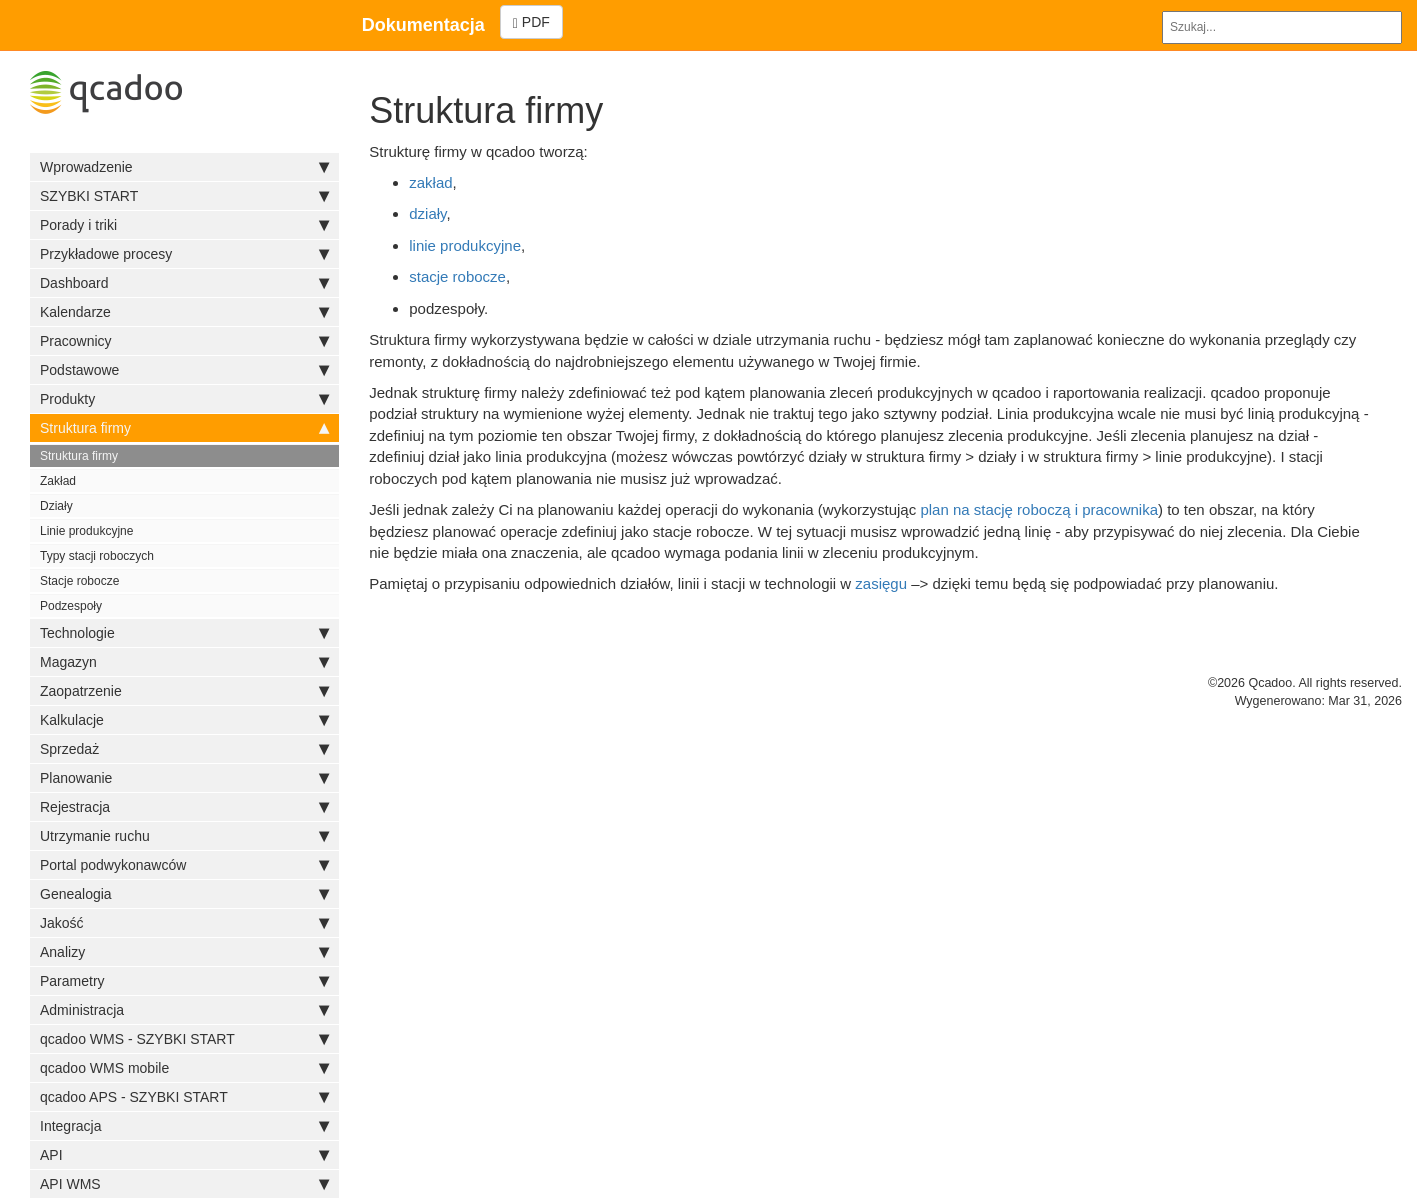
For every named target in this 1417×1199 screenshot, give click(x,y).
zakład (430, 182)
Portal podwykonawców (184, 865)
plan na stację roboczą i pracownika (1039, 509)
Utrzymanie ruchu (184, 836)
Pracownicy (184, 341)
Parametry (184, 981)
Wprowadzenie (184, 167)
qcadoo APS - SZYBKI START (184, 1097)
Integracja (184, 1126)
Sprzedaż (184, 749)
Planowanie (184, 778)
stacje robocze (457, 276)
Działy (56, 506)
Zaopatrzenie (184, 691)
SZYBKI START (184, 196)
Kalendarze (184, 312)
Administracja (184, 1010)
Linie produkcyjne (86, 531)
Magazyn (184, 662)
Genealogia (184, 894)
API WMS (184, 1184)
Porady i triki (184, 225)
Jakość (184, 923)
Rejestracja (184, 807)
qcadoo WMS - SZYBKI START (184, 1039)
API (184, 1155)
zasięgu (881, 583)
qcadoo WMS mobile (184, 1068)
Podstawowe (184, 370)
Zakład (58, 481)
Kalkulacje (184, 720)
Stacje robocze (79, 581)
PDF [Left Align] (531, 22)
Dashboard (184, 283)
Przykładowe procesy (184, 254)
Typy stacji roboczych (97, 556)
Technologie (184, 633)
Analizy (184, 952)
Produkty (184, 399)
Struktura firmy (184, 428)
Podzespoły (71, 606)
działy (427, 213)
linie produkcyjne (465, 245)
